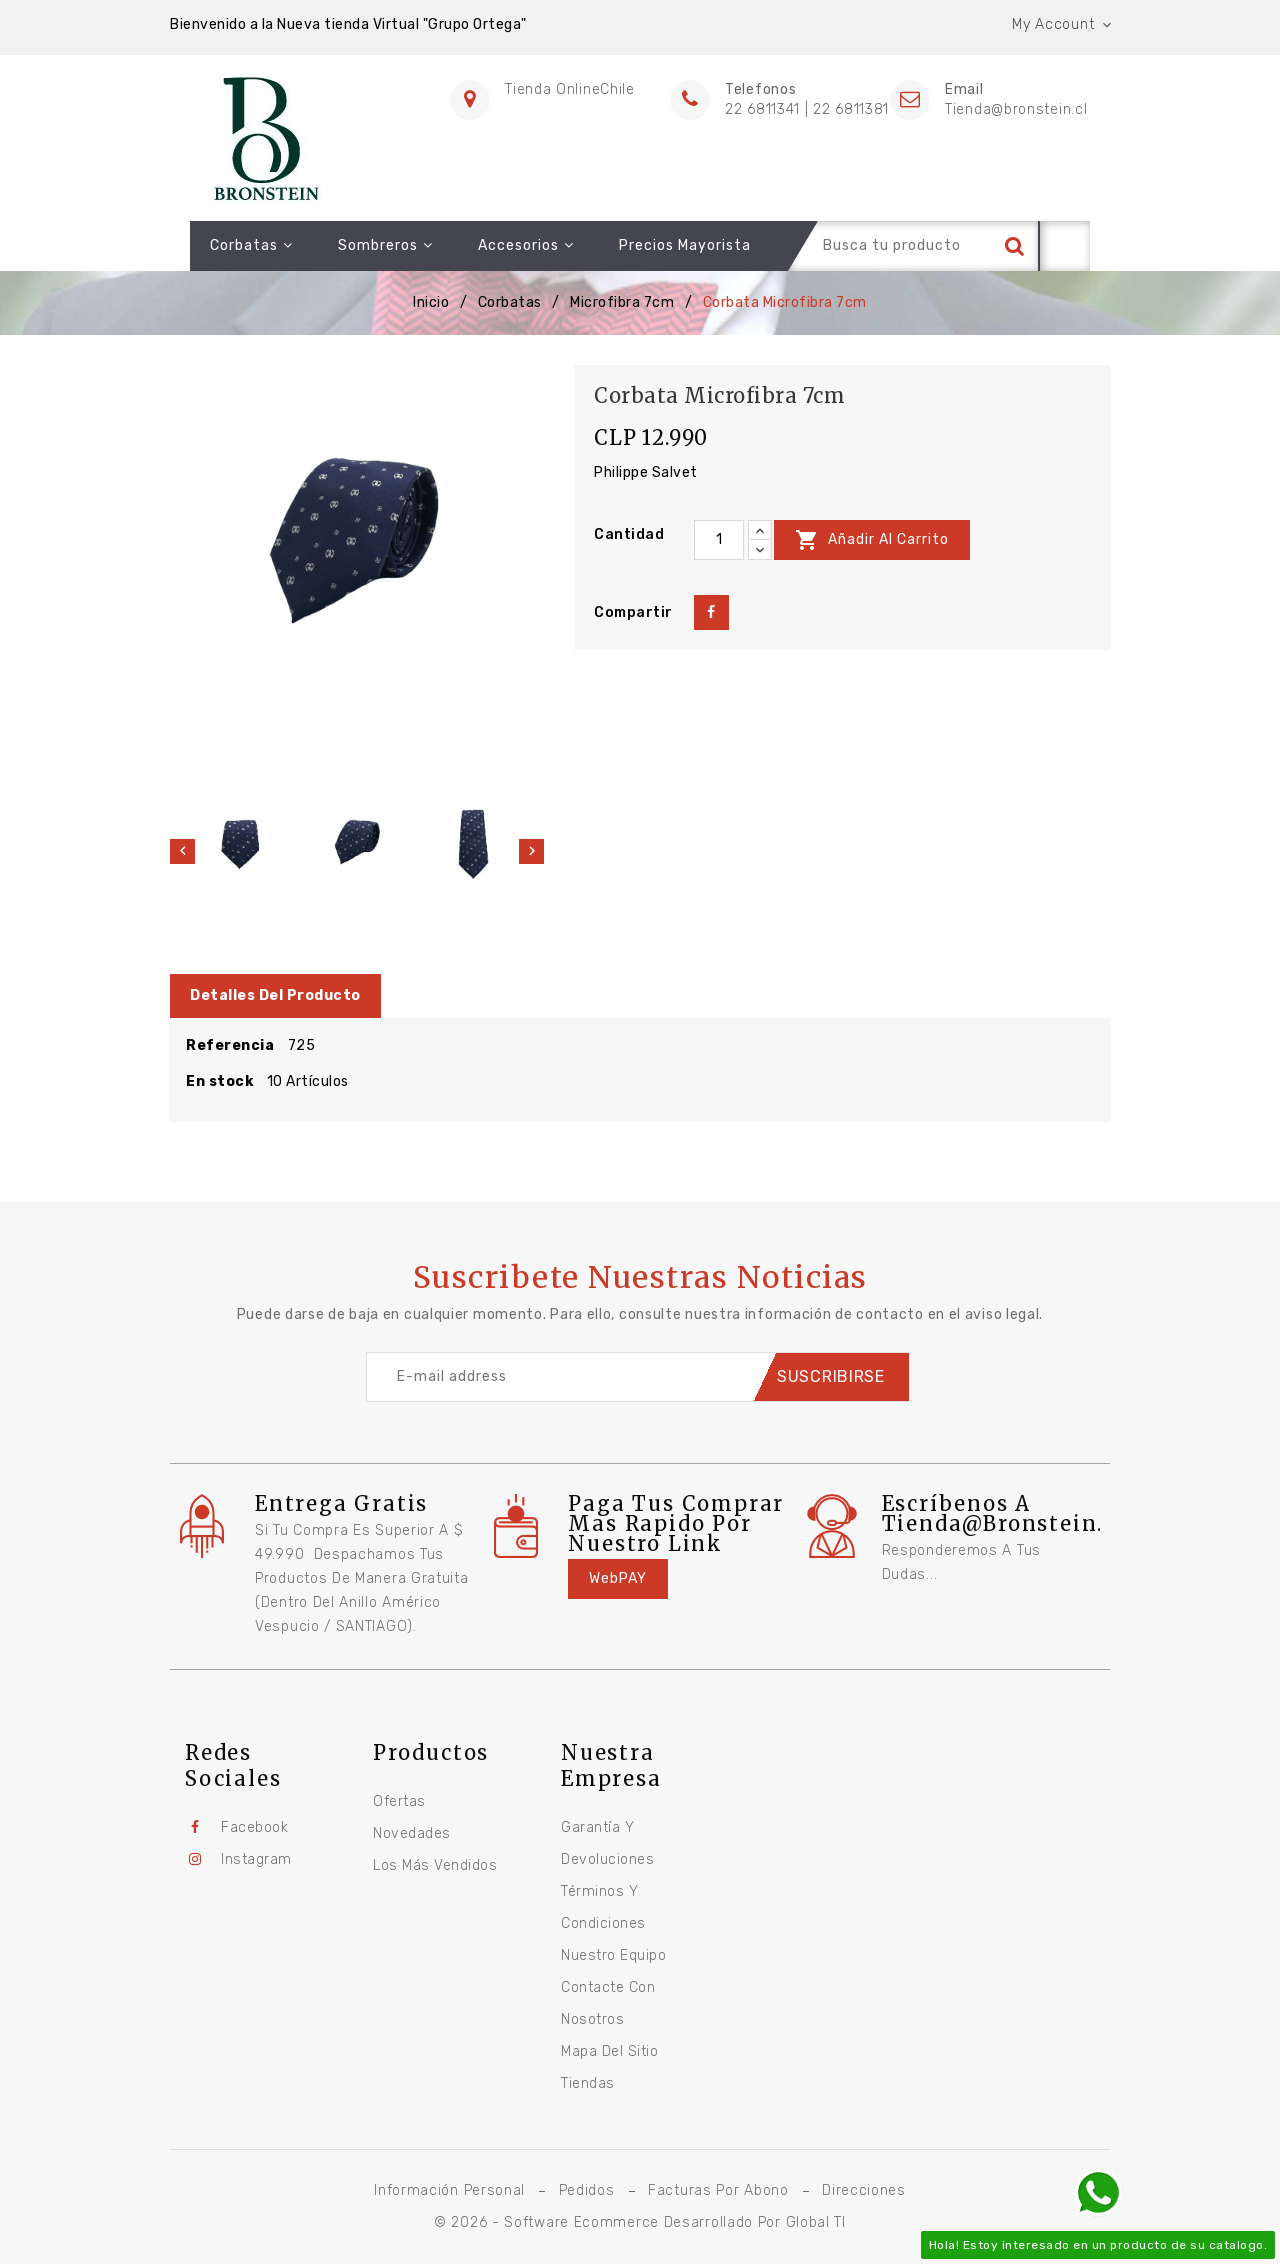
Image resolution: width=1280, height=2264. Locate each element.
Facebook (254, 1827)
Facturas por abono (718, 2190)
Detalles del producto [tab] (275, 995)
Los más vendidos (435, 1865)
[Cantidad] (719, 540)
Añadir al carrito (872, 540)
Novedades (412, 1833)
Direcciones (864, 2190)
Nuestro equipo (613, 1955)
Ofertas (399, 1801)
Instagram (256, 1859)
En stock (219, 1081)
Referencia (230, 1045)
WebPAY (618, 1578)
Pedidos (587, 2190)
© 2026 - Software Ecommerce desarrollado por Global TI (640, 2222)
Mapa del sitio (609, 2051)
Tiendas (588, 2083)
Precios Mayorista (665, 245)
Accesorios (506, 245)
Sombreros (365, 245)
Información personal (449, 2190)
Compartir (711, 612)
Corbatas (231, 245)
